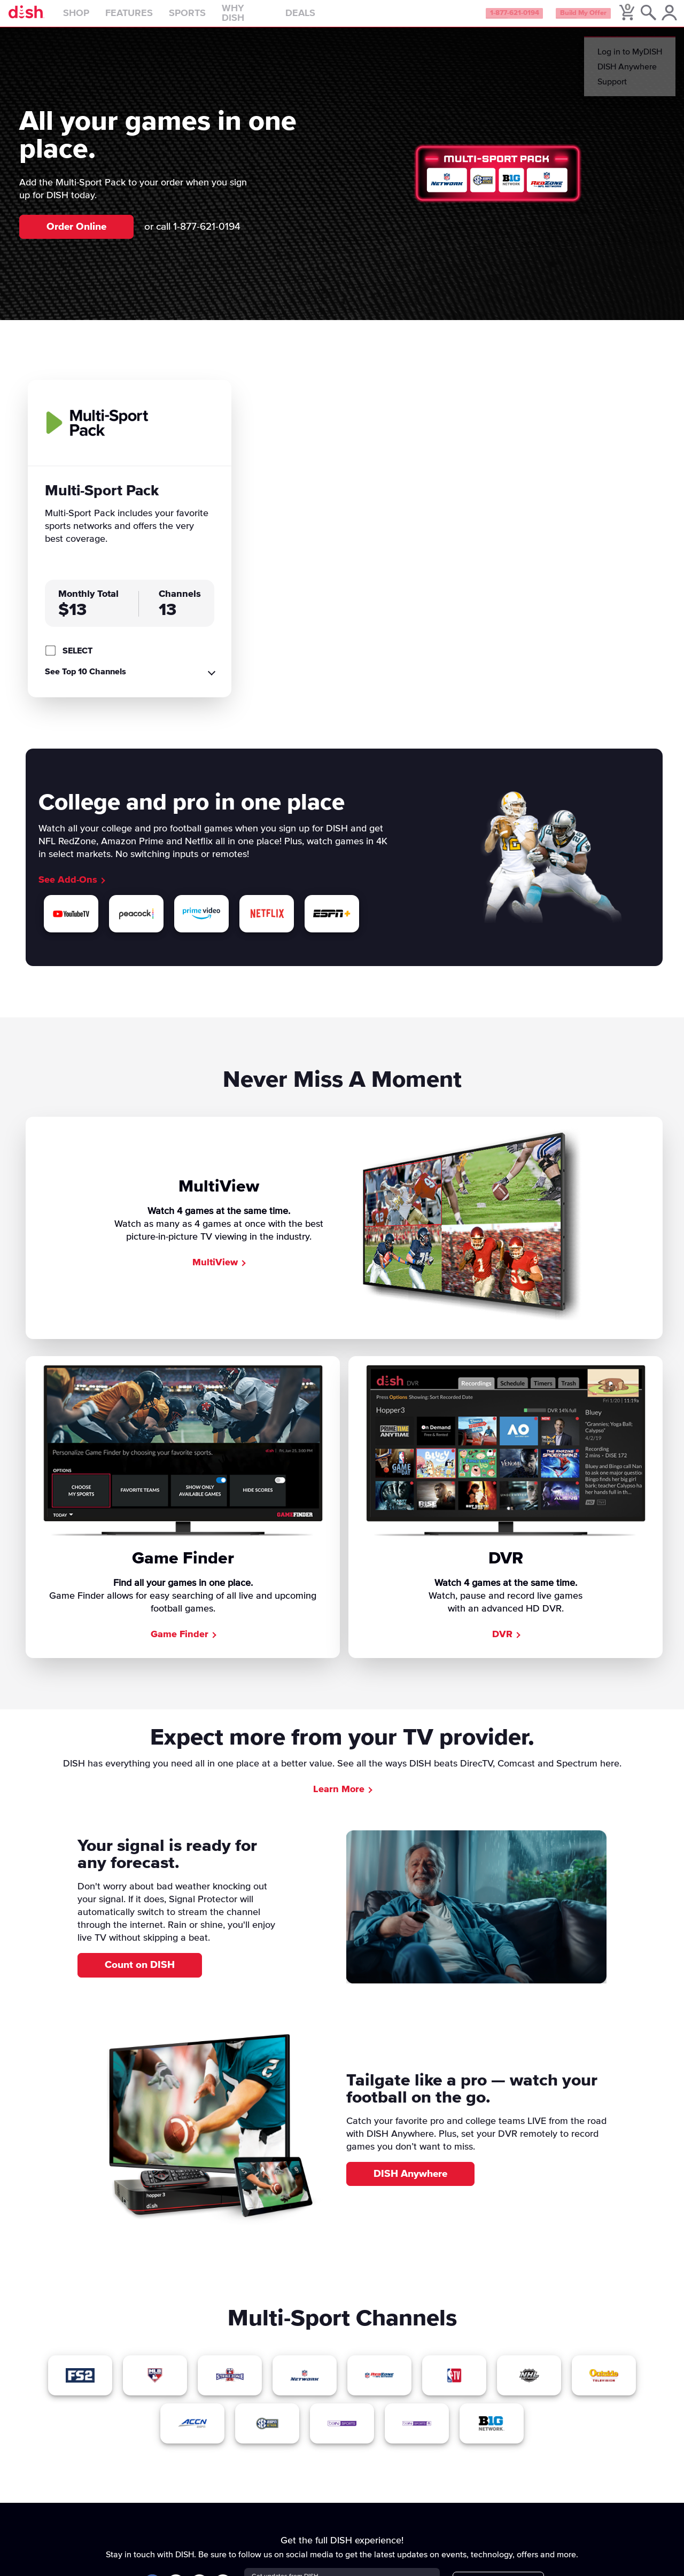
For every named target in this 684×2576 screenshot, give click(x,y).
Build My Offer (565, 18)
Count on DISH (140, 1975)
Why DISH (268, 18)
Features (151, 18)
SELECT (77, 660)
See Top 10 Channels (85, 680)
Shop (99, 18)
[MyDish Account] (660, 18)
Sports (209, 18)
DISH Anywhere (410, 2183)
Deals (323, 18)
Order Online (76, 236)
